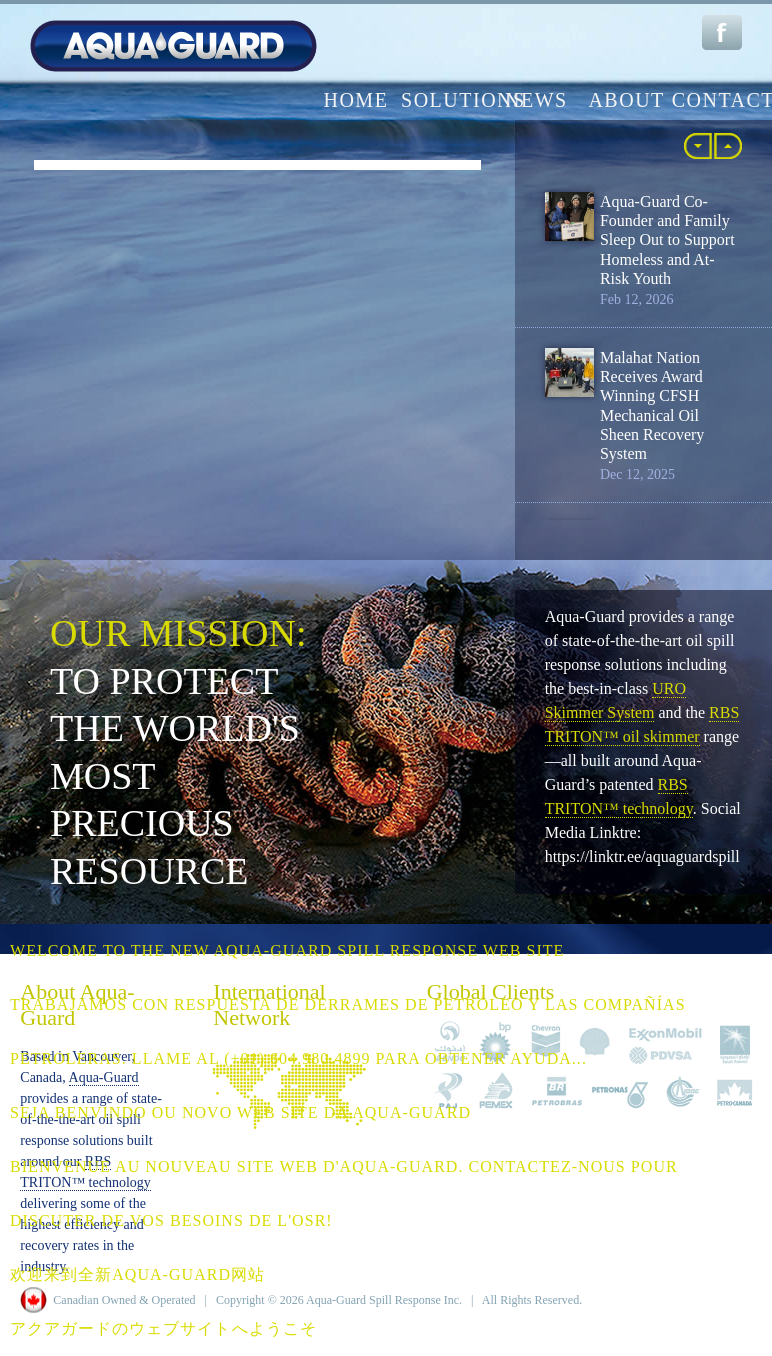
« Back (698, 146)
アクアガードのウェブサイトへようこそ (163, 1328)
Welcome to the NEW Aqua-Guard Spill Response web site (287, 950)
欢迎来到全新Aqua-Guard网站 (137, 1274)
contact (717, 100)
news (536, 100)
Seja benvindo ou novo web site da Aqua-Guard (240, 1112)
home (355, 100)
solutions (446, 100)
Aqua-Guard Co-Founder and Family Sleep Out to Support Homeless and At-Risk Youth (667, 240)
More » (728, 146)
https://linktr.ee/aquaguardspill (642, 856)
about (626, 100)
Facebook (722, 32)
